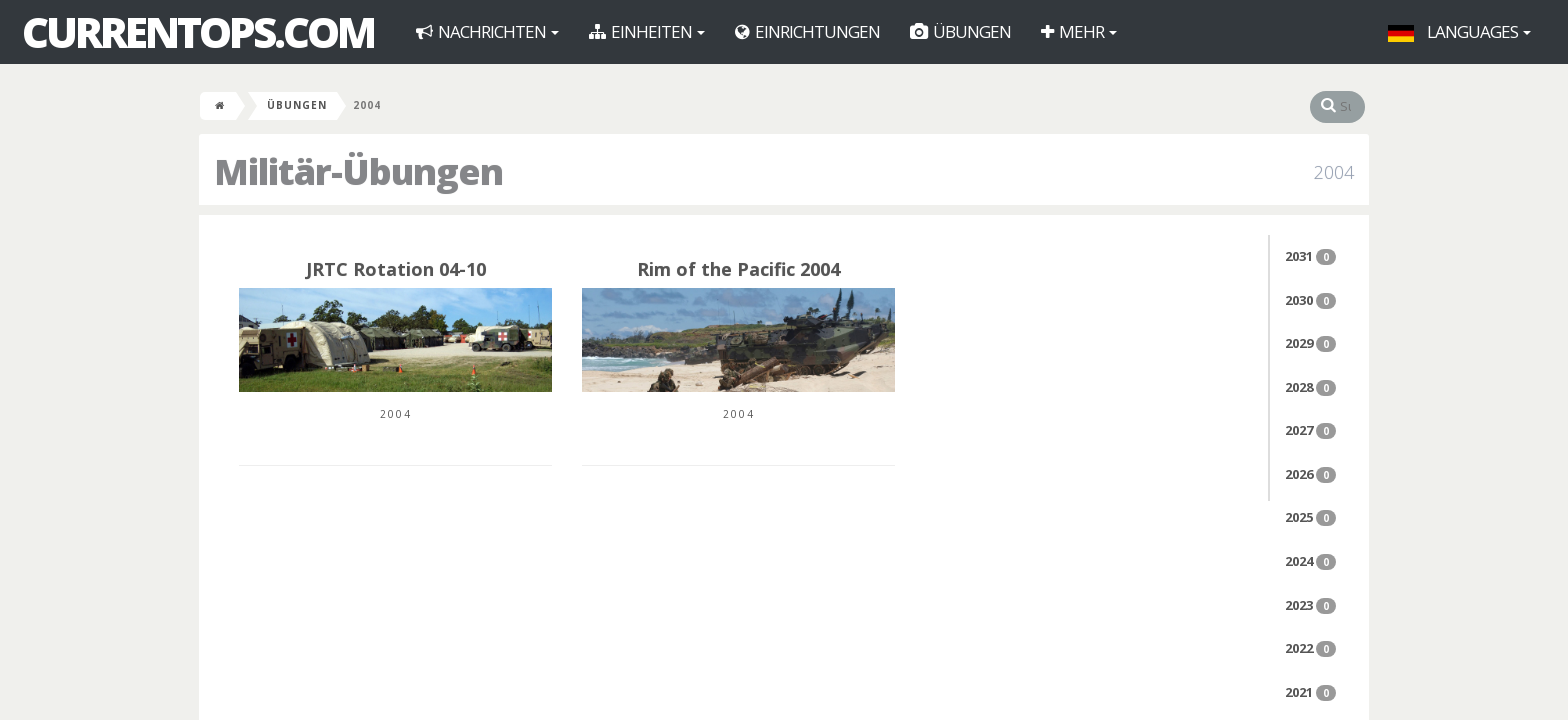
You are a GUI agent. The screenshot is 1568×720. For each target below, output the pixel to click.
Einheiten (647, 31)
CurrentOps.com (198, 32)
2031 (1310, 256)
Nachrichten (487, 31)
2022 (1310, 648)
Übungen (960, 31)
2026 (1310, 474)
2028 (1310, 387)
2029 (1310, 343)
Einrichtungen (807, 31)
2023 (1310, 605)
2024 (1310, 561)
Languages (1459, 31)
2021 (1310, 692)
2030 (1310, 300)
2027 (1310, 430)
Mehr (1079, 31)
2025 (1310, 517)
